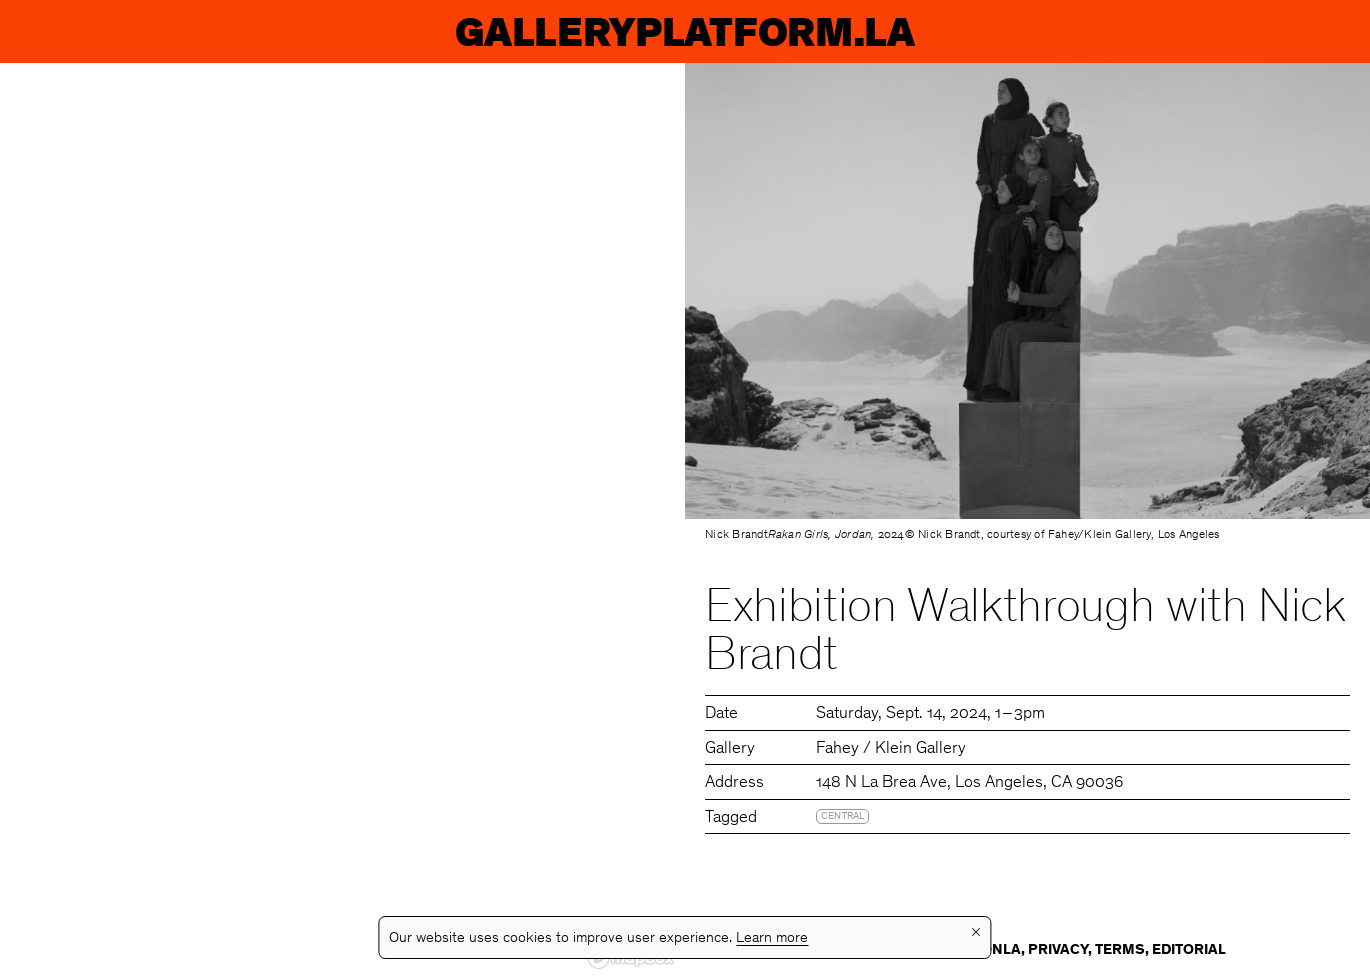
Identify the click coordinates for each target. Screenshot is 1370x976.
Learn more (772, 938)
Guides (1110, 31)
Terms (1120, 950)
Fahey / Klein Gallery (891, 749)
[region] (342, 519)
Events (277, 31)
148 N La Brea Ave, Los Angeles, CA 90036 (969, 783)
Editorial (1189, 950)
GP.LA (76, 31)
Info (1301, 31)
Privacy (1058, 950)
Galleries (858, 31)
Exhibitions (553, 31)
